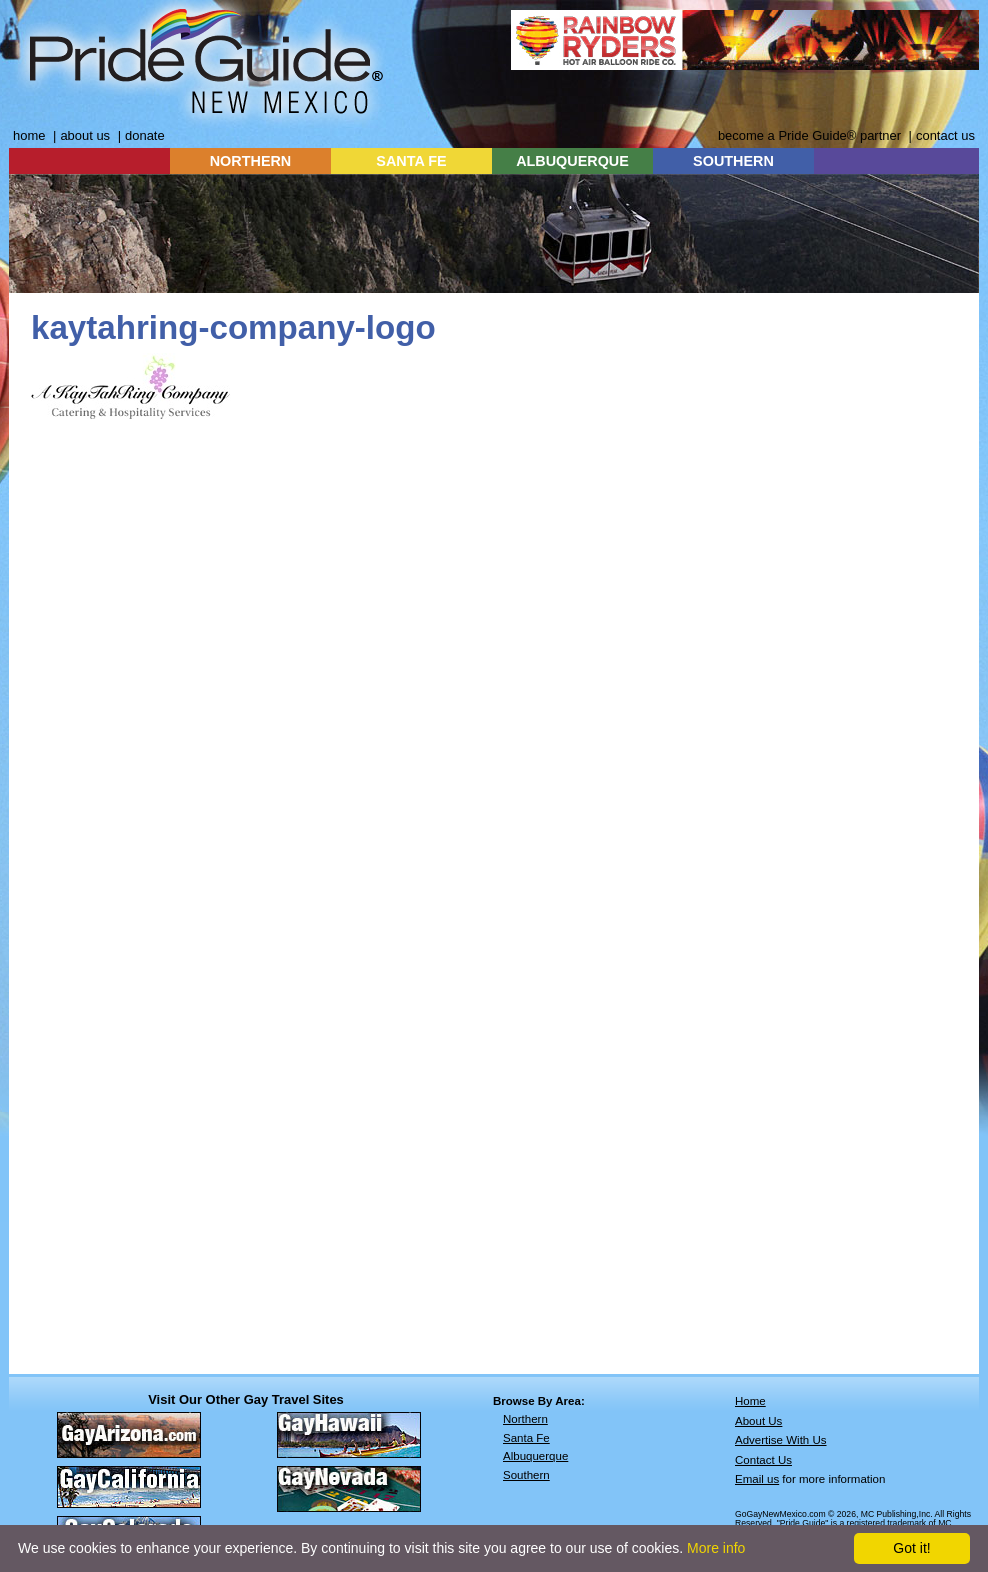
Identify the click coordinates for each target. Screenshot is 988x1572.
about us (85, 135)
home (29, 135)
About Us (758, 1421)
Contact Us (763, 1460)
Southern (526, 1475)
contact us (945, 135)
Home (750, 1401)
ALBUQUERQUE (572, 161)
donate (145, 135)
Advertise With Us (781, 1440)
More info (716, 1548)
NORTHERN (251, 161)
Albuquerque (535, 1456)
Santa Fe (526, 1438)
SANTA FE (411, 161)
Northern (525, 1419)
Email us (757, 1479)
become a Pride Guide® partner (809, 135)
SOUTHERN (733, 161)
